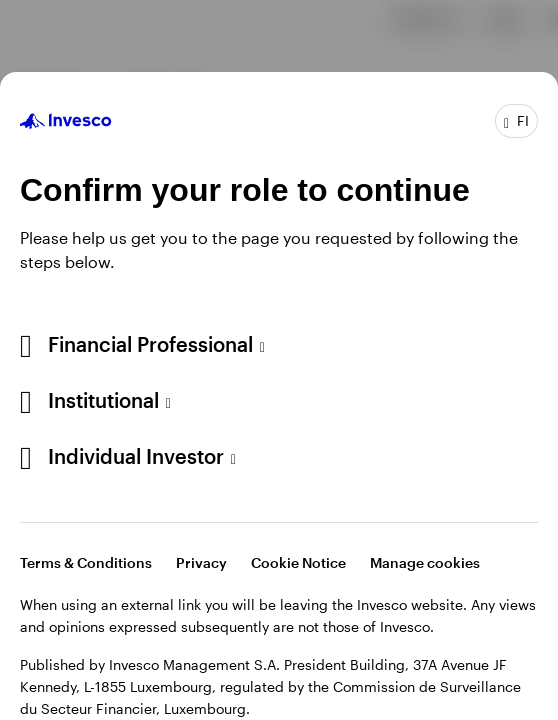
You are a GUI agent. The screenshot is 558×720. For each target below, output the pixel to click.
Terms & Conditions (86, 562)
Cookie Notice (298, 562)
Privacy (201, 562)
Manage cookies (425, 562)
